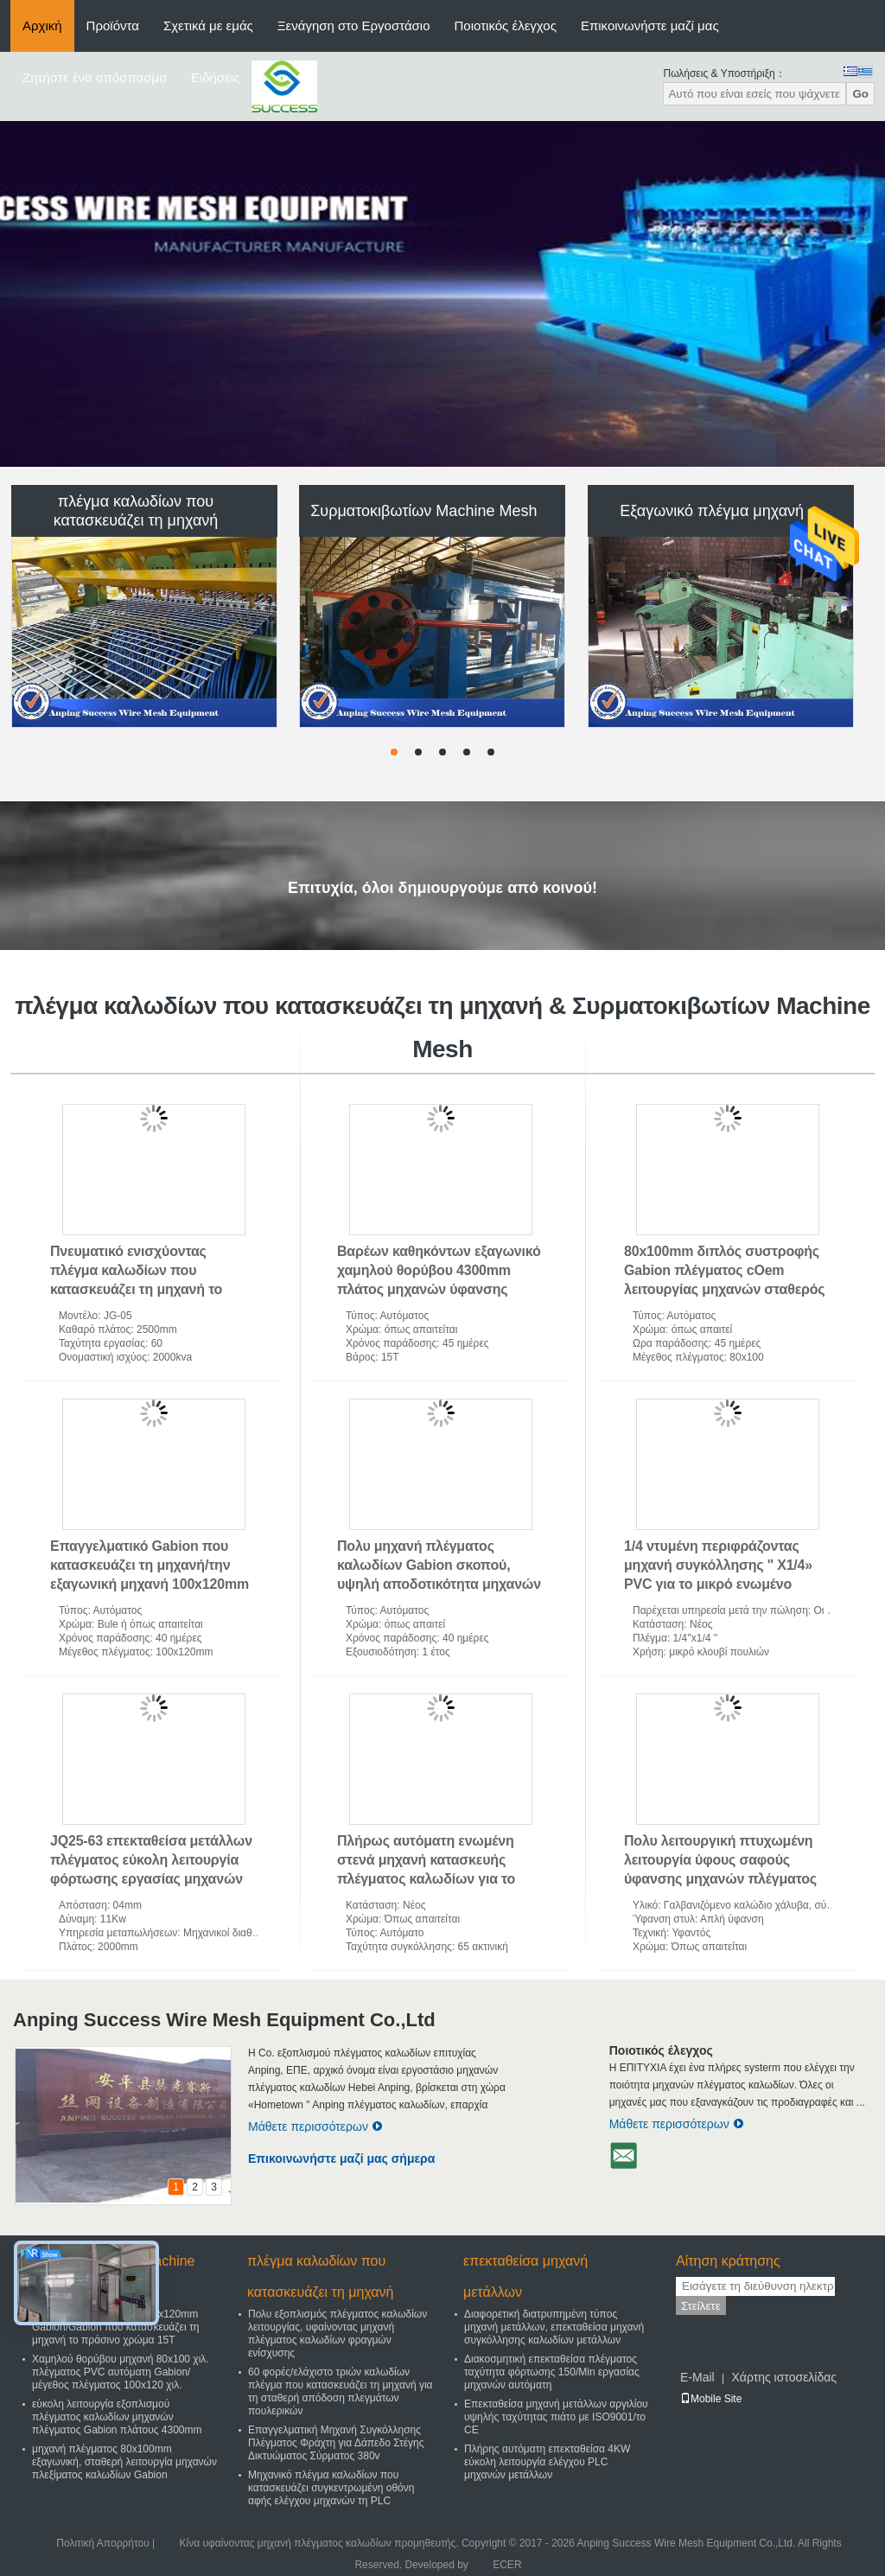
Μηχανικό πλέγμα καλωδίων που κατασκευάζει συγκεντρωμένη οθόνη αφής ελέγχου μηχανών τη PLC (331, 2488)
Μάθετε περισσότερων (315, 2126)
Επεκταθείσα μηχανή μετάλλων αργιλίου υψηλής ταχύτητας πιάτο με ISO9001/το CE (556, 2417)
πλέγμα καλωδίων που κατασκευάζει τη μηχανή (136, 511)
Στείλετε (701, 2305)
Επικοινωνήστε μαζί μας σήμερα (341, 2158)
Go (860, 93)
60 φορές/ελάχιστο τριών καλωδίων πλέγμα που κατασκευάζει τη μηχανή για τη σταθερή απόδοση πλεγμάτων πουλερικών (340, 2391)
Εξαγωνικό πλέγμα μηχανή (712, 511)
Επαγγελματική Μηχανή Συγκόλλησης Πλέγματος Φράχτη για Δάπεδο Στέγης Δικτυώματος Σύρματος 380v (336, 2443)
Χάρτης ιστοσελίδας (784, 2377)
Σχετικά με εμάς (208, 25)
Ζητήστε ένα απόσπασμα (94, 77)
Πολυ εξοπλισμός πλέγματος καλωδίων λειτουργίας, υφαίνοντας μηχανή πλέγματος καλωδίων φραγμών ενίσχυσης (337, 2333)
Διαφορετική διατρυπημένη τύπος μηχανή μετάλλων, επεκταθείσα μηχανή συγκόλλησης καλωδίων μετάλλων (554, 2327)
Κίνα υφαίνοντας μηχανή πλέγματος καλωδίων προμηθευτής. (321, 2543)
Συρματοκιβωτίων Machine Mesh (423, 511)
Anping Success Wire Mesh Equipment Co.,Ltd (224, 2020)
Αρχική (42, 25)
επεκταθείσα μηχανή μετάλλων (525, 2276)
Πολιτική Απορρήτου (102, 2543)
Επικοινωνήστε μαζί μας (650, 25)
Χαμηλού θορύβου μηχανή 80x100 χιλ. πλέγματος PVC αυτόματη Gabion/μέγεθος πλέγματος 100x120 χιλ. (120, 2372)
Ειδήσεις (215, 77)
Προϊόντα (112, 25)
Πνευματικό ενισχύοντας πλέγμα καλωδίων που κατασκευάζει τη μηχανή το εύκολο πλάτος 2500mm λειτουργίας (136, 1289)
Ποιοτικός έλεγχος (506, 25)
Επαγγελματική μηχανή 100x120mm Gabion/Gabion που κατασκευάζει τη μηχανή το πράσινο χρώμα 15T (115, 2327)
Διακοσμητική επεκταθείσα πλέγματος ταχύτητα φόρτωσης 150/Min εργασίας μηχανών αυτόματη (552, 2372)
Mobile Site (711, 2399)
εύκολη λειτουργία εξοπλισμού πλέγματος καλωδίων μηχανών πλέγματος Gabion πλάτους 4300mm (117, 2417)
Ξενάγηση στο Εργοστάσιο (353, 25)
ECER (507, 2565)
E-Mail (697, 2377)
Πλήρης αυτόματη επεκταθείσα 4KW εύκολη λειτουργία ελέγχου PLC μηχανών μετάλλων (547, 2462)
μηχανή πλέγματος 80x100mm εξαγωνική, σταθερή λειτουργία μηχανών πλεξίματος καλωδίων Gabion (124, 2462)
